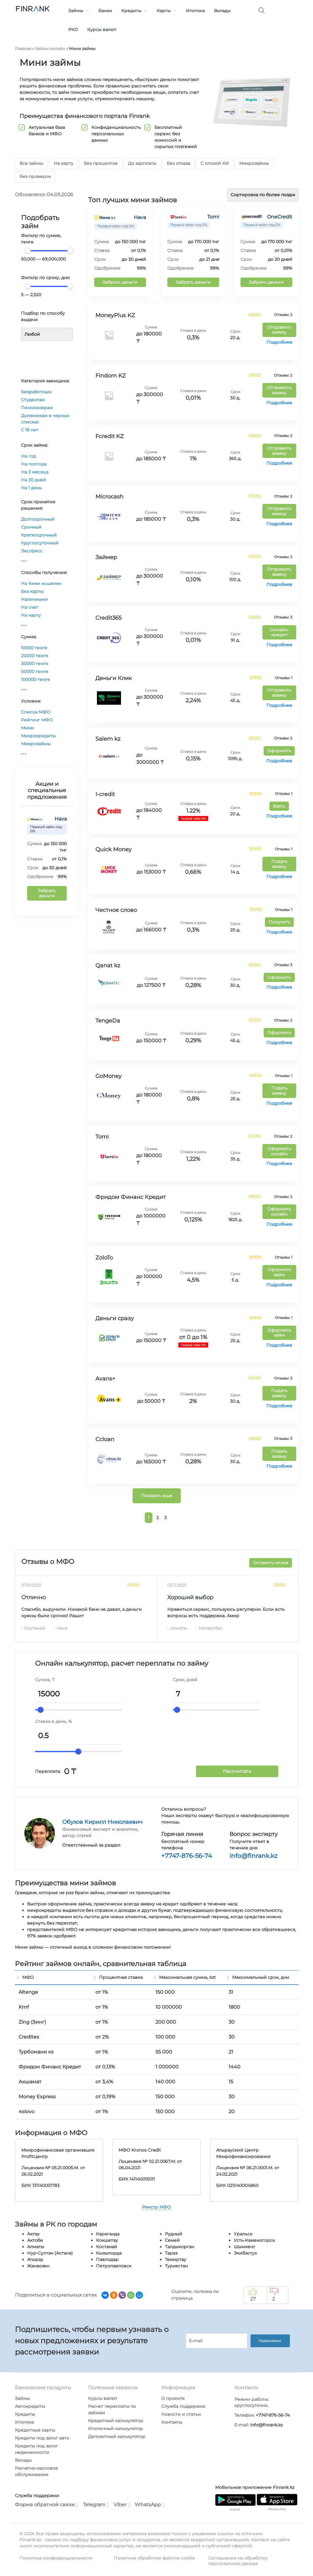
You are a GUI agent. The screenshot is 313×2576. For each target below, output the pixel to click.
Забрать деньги (47, 893)
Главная (23, 48)
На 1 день (31, 488)
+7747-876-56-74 (186, 1855)
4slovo (26, 2111)
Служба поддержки (183, 2406)
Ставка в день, (51, 1721)
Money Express (37, 2096)
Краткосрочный (39, 535)
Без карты (32, 591)
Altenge (28, 1992)
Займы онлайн (50, 48)
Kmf (24, 2007)
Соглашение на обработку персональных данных (238, 2560)
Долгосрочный (38, 519)
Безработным (36, 392)
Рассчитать (237, 1771)
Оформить (279, 750)
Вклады (222, 10)
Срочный (31, 527)
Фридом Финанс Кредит (50, 2067)
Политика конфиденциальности (56, 2558)
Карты (167, 10)
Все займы (31, 163)
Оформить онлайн (279, 1151)
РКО (73, 29)
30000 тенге (34, 663)
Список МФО (35, 712)
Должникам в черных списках (45, 419)
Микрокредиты (38, 736)
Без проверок (35, 176)
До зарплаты (142, 163)
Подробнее (279, 342)
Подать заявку (279, 864)
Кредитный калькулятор (115, 2420)
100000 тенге (35, 679)
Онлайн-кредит (279, 632)
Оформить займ (279, 1272)
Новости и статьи (181, 2414)
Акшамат (30, 2082)
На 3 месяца (34, 472)
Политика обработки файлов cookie (154, 2558)
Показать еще (156, 1495)
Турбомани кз (36, 2052)
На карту (63, 163)
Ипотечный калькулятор (115, 2428)
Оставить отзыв (270, 1562)
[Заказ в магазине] (262, 194)
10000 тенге (34, 647)
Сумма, (43, 1679)
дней (191, 1679)
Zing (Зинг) (32, 2022)
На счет (29, 607)
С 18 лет (29, 430)
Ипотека (195, 10)
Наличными (34, 599)
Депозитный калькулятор (116, 2436)
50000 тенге (34, 671)
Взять (279, 806)
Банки (105, 10)
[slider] (28, 250)
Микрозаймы (254, 163)
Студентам (33, 399)
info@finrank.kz (253, 1855)
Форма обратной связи (46, 2505)
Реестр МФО (156, 2207)
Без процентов (101, 163)
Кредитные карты (35, 2430)
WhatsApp (150, 2505)
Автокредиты (30, 2406)
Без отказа (178, 163)
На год (28, 456)
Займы (78, 10)
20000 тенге (34, 655)
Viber (122, 2505)
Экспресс (31, 551)
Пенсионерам (37, 407)
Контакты (171, 2422)
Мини (27, 728)
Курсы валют (101, 29)
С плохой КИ (215, 163)
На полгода (34, 464)
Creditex (29, 2037)
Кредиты (134, 10)
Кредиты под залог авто (42, 2438)
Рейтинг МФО (37, 720)
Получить (279, 922)
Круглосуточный (40, 543)
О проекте (173, 2398)
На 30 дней (33, 480)
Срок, (179, 1679)
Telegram (96, 2505)
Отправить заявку (279, 329)
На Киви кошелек (41, 583)
